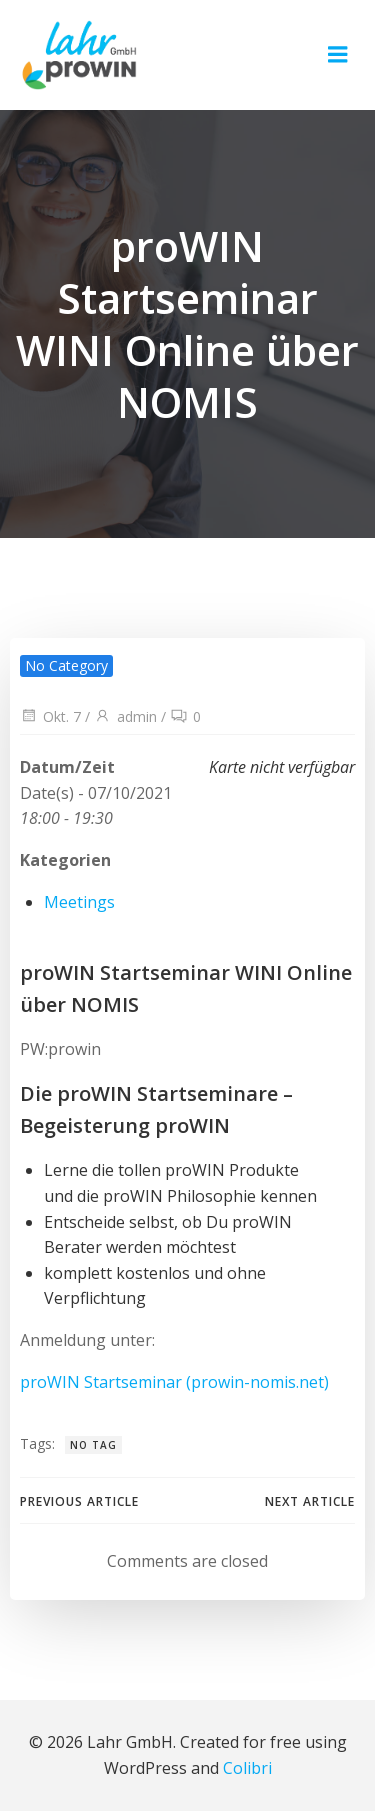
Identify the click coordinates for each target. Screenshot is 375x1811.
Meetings (79, 902)
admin (125, 716)
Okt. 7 (50, 716)
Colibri (247, 1768)
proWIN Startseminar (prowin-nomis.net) (174, 1382)
